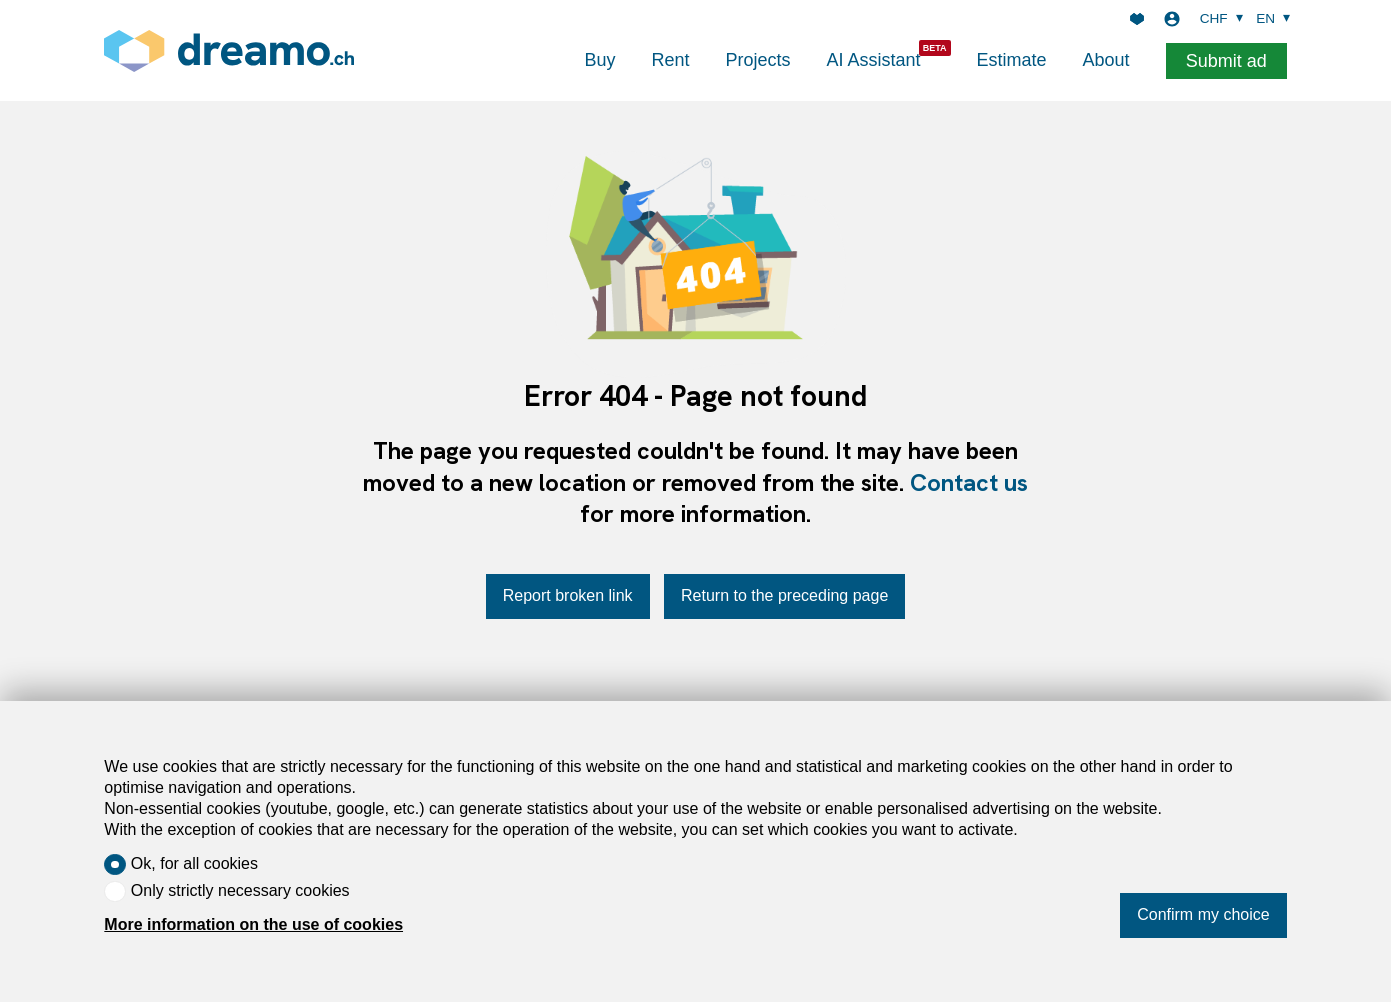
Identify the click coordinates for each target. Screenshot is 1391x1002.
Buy (599, 60)
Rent (670, 60)
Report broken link (568, 595)
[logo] (229, 50)
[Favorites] (1137, 19)
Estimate (1012, 60)
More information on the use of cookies (253, 924)
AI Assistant (874, 60)
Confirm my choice (1203, 914)
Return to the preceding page (784, 595)
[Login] (1172, 19)
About (1106, 60)
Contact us (969, 482)
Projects (757, 60)
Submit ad (1226, 61)
